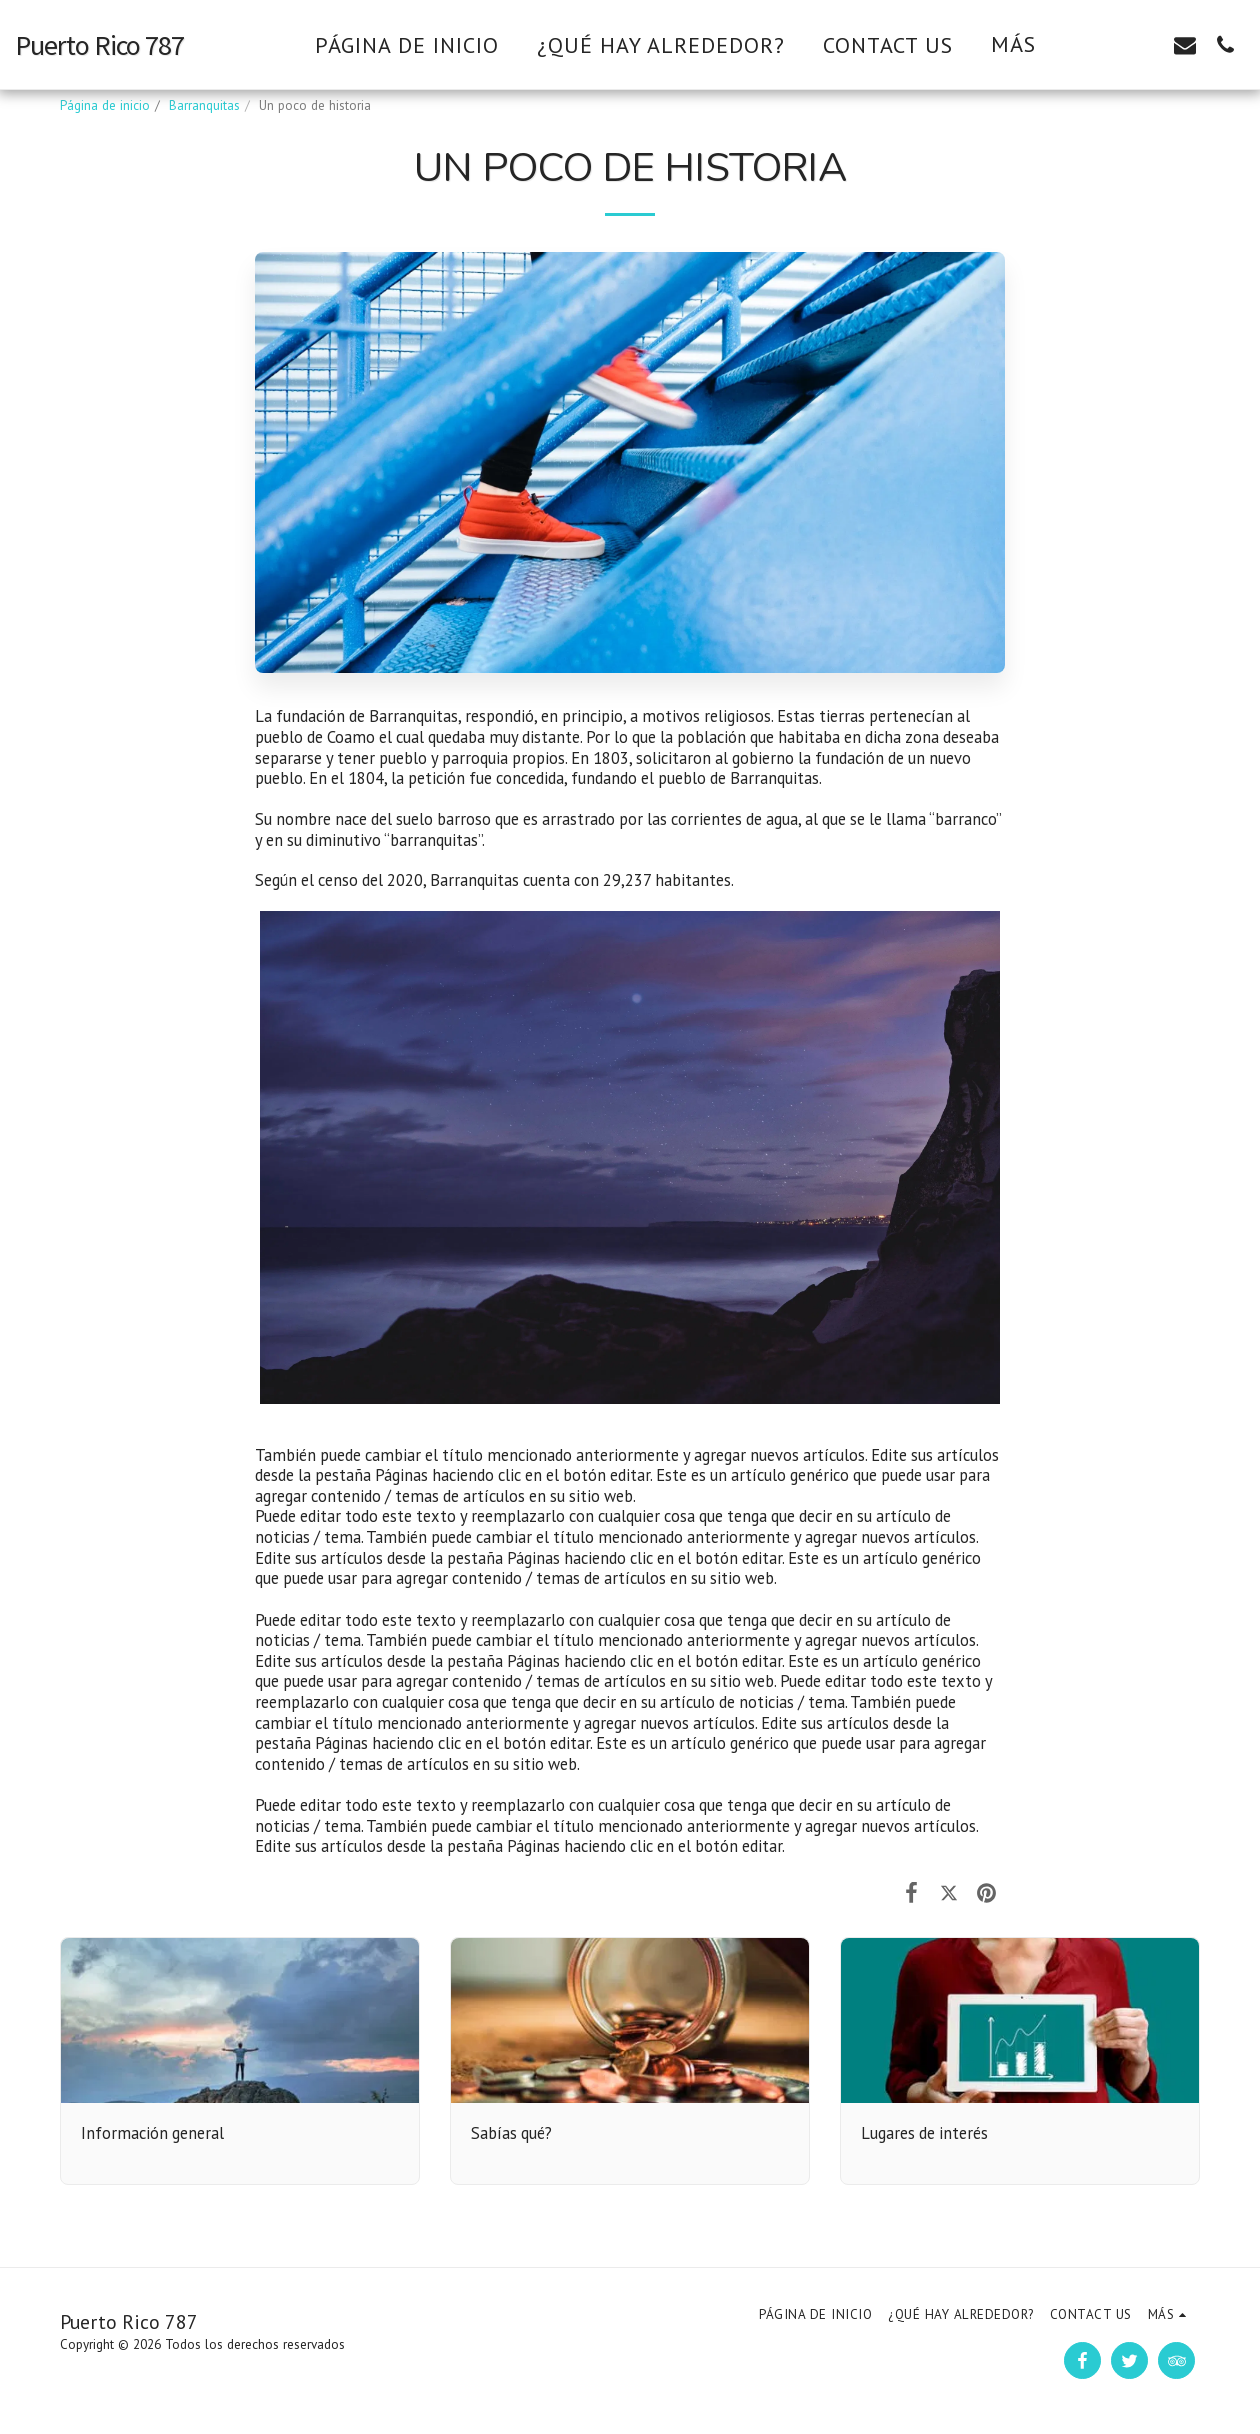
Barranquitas (204, 105)
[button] (1105, 44)
